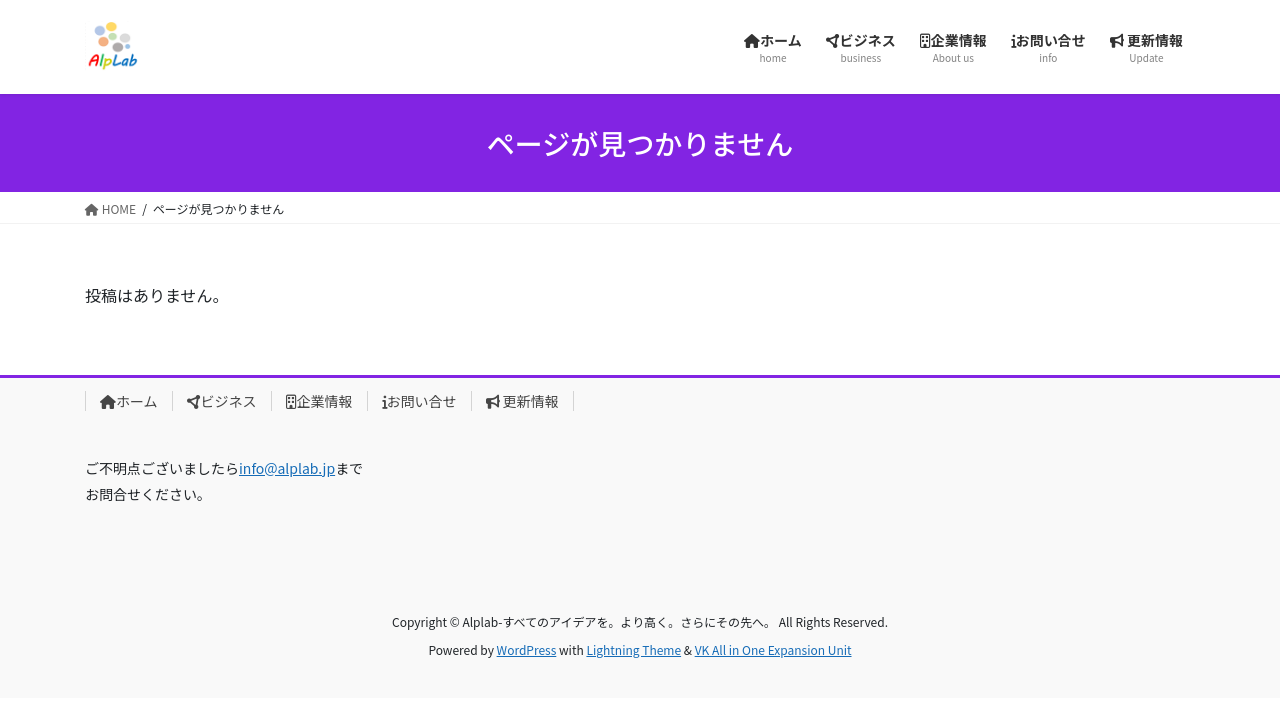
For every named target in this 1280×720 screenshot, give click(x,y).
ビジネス (222, 401)
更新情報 (522, 401)
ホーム (129, 401)
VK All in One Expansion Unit (773, 649)
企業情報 (319, 401)
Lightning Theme (633, 649)
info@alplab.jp (287, 468)
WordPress (527, 649)
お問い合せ (419, 401)
